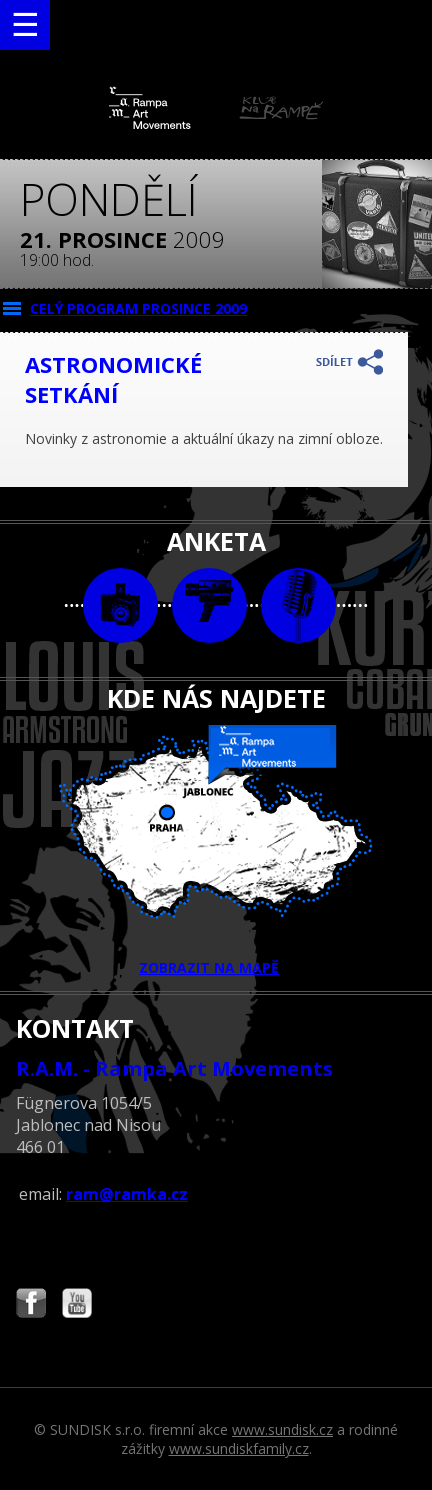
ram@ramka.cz (127, 1194)
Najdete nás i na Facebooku (31, 1305)
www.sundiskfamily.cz (239, 1448)
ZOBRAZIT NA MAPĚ (216, 851)
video (209, 605)
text (298, 605)
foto (120, 605)
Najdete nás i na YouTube (77, 1305)
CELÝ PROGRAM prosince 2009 (138, 308)
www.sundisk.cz (282, 1429)
